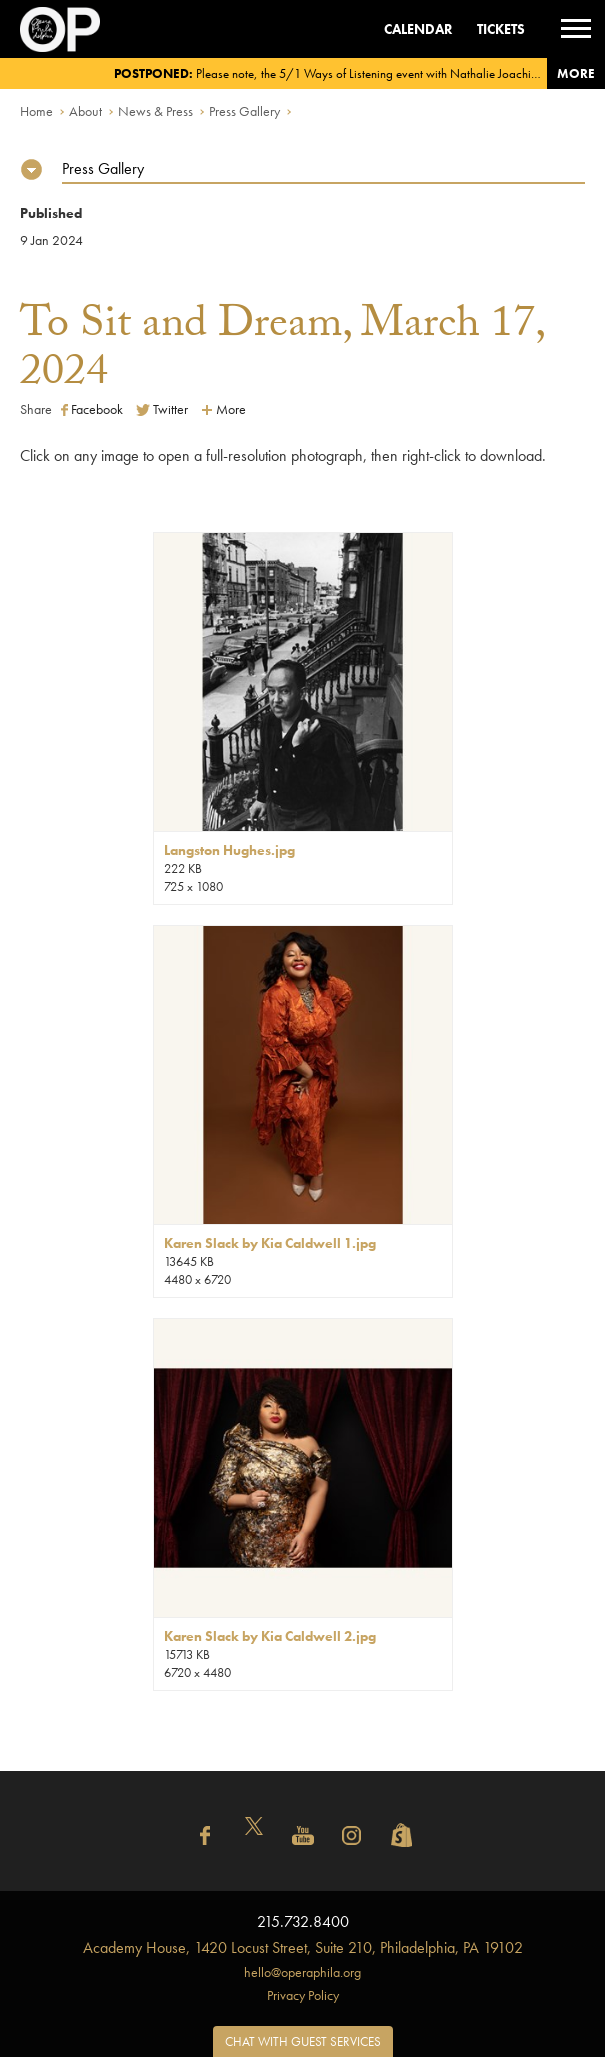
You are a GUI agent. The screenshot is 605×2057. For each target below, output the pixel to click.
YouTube (303, 1836)
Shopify (401, 1836)
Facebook (92, 409)
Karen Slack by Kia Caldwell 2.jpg (270, 1636)
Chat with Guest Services (303, 2041)
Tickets (501, 29)
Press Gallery (244, 111)
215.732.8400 (303, 1921)
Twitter (162, 409)
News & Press (155, 111)
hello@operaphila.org (302, 1972)
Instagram (352, 1836)
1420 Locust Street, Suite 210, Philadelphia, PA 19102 (303, 1947)
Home (36, 111)
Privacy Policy (303, 1995)
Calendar (418, 29)
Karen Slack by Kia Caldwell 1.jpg (270, 1243)
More (576, 73)
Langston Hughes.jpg (229, 850)
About (85, 111)
